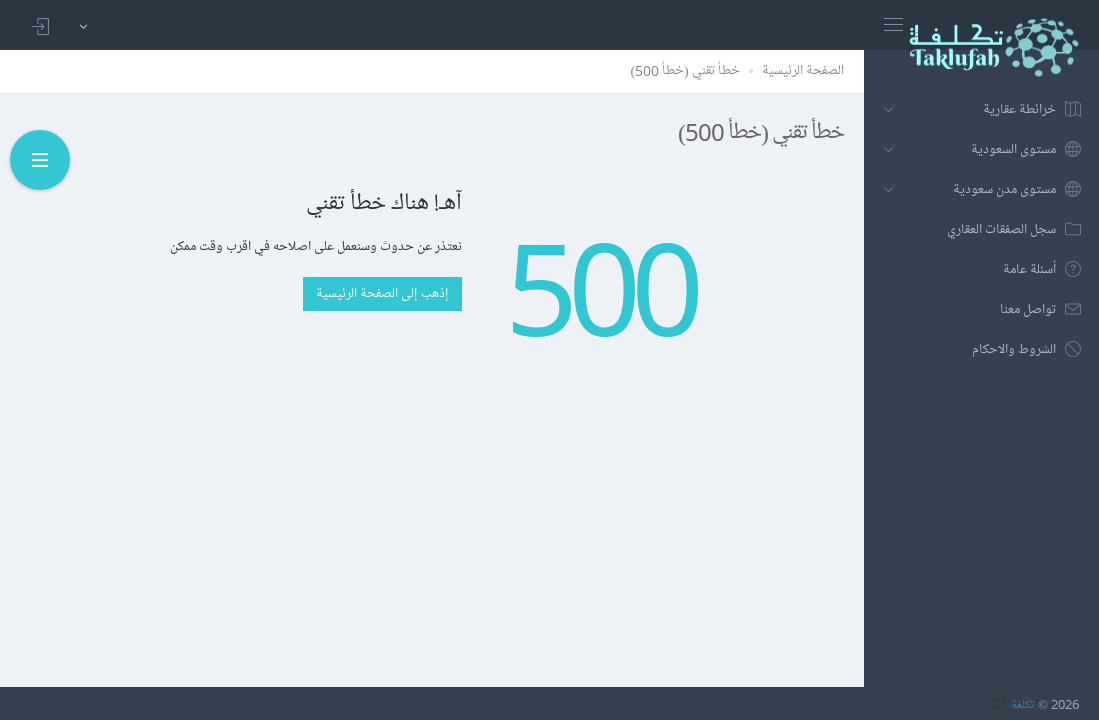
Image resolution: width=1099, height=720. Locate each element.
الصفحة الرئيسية (803, 70)
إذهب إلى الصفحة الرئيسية (382, 293)
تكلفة (1023, 704)
